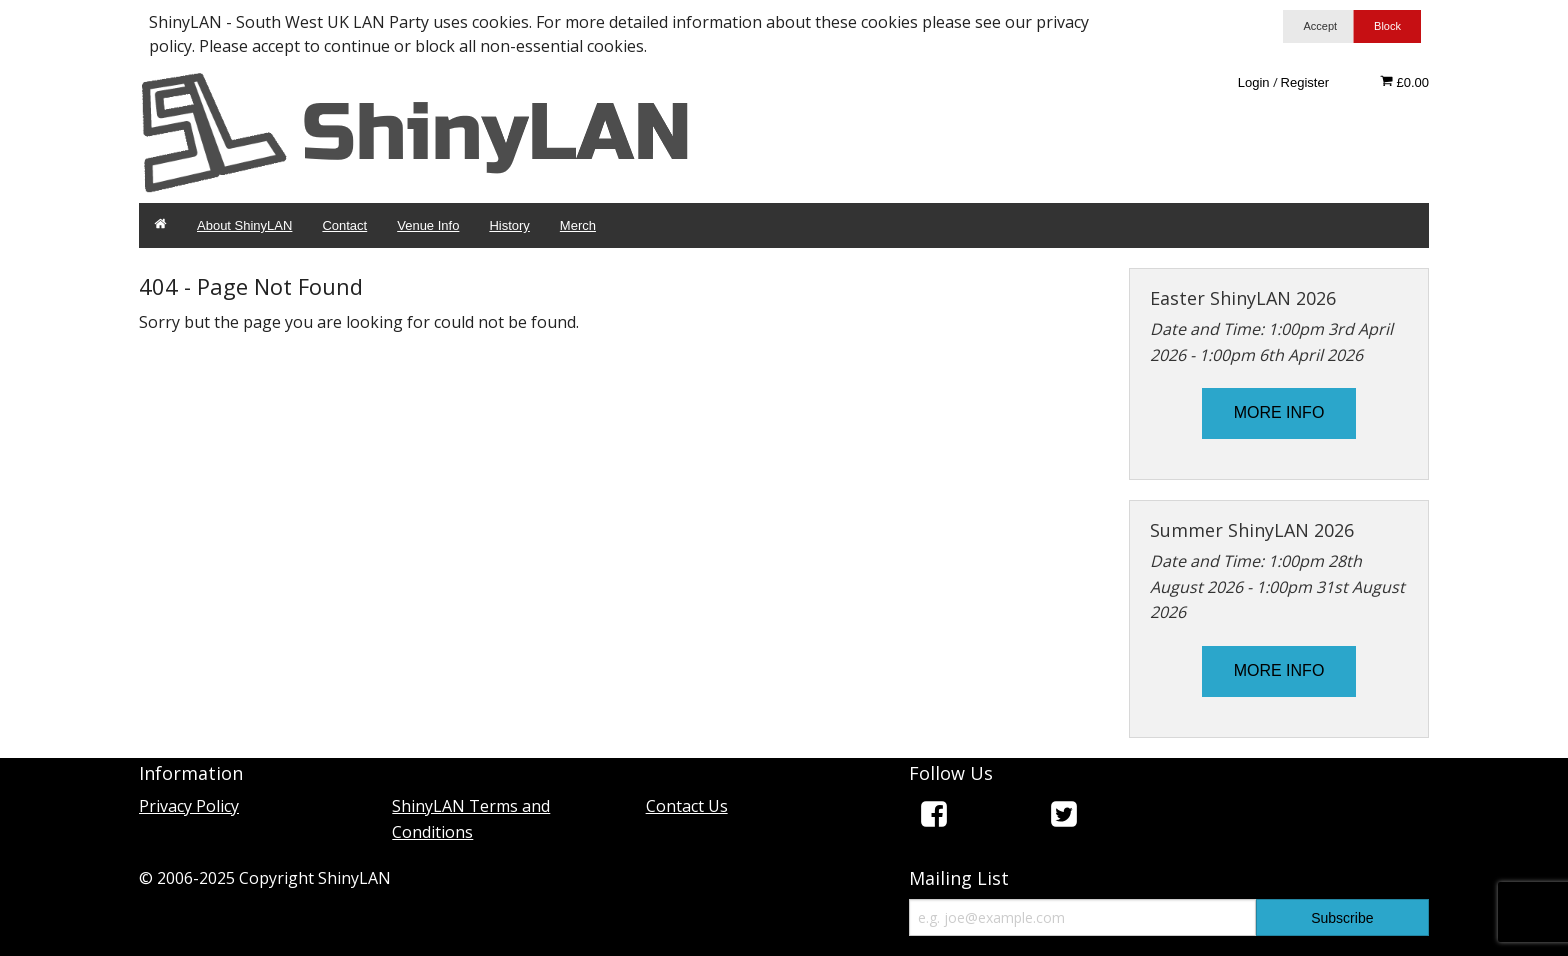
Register (1305, 82)
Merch (578, 225)
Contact (344, 225)
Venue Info (428, 225)
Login (1254, 82)
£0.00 (1404, 82)
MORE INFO (1279, 412)
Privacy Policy (189, 806)
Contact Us (687, 806)
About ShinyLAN (244, 225)
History (509, 225)
